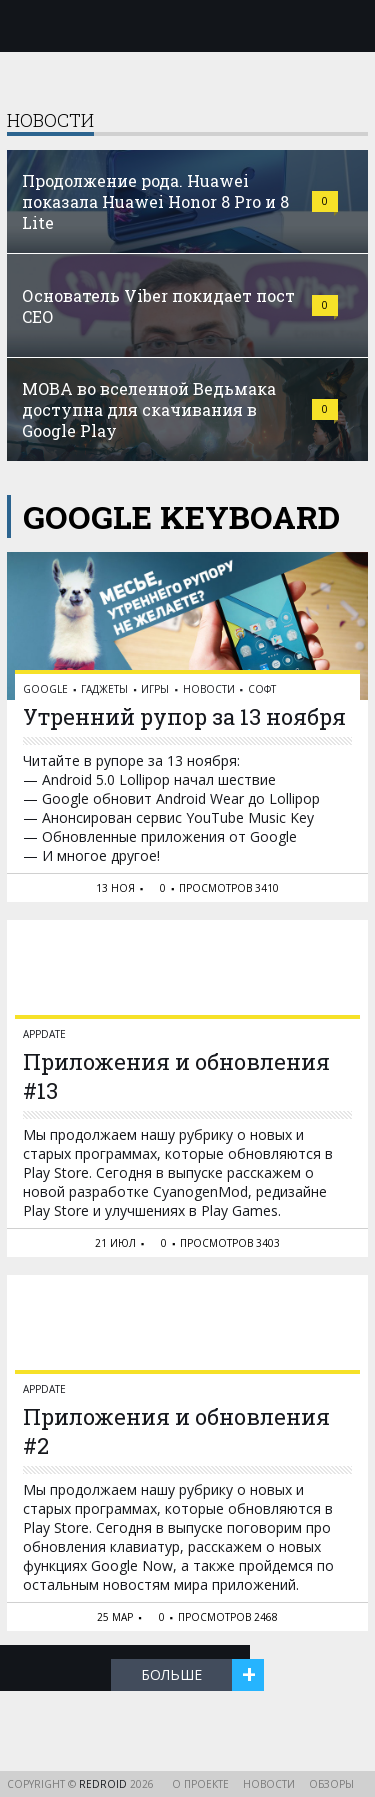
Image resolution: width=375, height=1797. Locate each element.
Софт (262, 689)
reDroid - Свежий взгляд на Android (188, 25)
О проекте (200, 1784)
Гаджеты (104, 689)
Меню (27, 26)
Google (45, 689)
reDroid (104, 1784)
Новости (209, 689)
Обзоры (331, 1784)
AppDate (44, 1034)
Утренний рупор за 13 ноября (184, 716)
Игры (155, 689)
